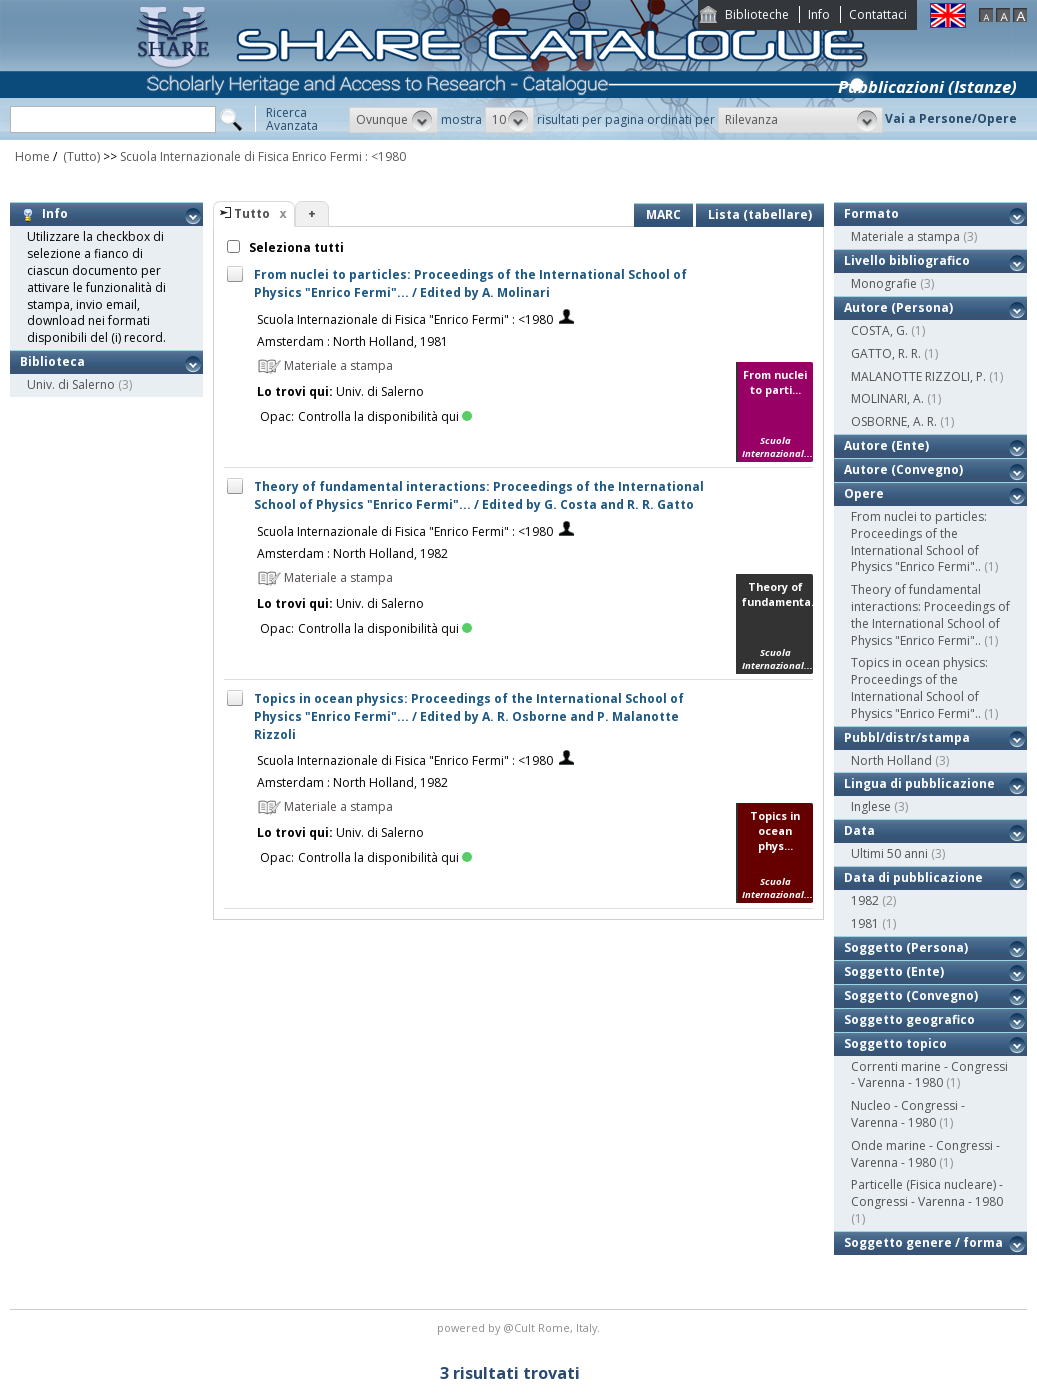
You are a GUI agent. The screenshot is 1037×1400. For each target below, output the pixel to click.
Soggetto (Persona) (906, 947)
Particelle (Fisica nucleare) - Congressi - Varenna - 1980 (927, 1193)
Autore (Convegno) (903, 469)
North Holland (891, 760)
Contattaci (878, 14)
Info (819, 14)
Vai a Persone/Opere (951, 118)
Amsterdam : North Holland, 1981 (352, 341)
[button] (393, 120)
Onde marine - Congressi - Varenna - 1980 (925, 1154)
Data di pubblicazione (913, 877)
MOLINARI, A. (887, 398)
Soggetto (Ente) (894, 971)
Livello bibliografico (907, 260)
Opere (864, 493)
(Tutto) (80, 156)
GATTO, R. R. (886, 353)
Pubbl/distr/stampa (907, 737)
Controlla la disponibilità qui (385, 416)
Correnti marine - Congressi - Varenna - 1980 (929, 1075)
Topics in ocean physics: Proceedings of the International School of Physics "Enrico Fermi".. (919, 687)
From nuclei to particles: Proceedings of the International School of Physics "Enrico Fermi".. (919, 541)
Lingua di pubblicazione (919, 783)
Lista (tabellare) (760, 214)
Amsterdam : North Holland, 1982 (352, 553)
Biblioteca (52, 361)
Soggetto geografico (909, 1019)
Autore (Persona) (898, 307)
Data (859, 830)
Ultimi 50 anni (889, 853)
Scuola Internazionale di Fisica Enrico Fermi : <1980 (263, 156)
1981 (865, 923)
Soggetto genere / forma (923, 1242)
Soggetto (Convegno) (911, 995)
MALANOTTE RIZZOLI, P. (918, 376)
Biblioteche (757, 14)
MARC (663, 214)
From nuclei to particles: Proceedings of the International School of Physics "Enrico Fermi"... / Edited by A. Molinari (470, 283)
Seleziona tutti (295, 247)
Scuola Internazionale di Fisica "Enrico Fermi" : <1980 (405, 319)
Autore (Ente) (886, 445)
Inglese (871, 806)
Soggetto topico (895, 1043)
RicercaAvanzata (292, 119)
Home (32, 156)
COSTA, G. (879, 330)
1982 (865, 900)
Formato (871, 213)
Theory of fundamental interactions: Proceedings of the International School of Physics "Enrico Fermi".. (930, 614)
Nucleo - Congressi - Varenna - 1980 (908, 1114)
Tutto (252, 213)
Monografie (884, 283)
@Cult (520, 1327)
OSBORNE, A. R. (894, 421)
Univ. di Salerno (71, 384)
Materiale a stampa (905, 236)
